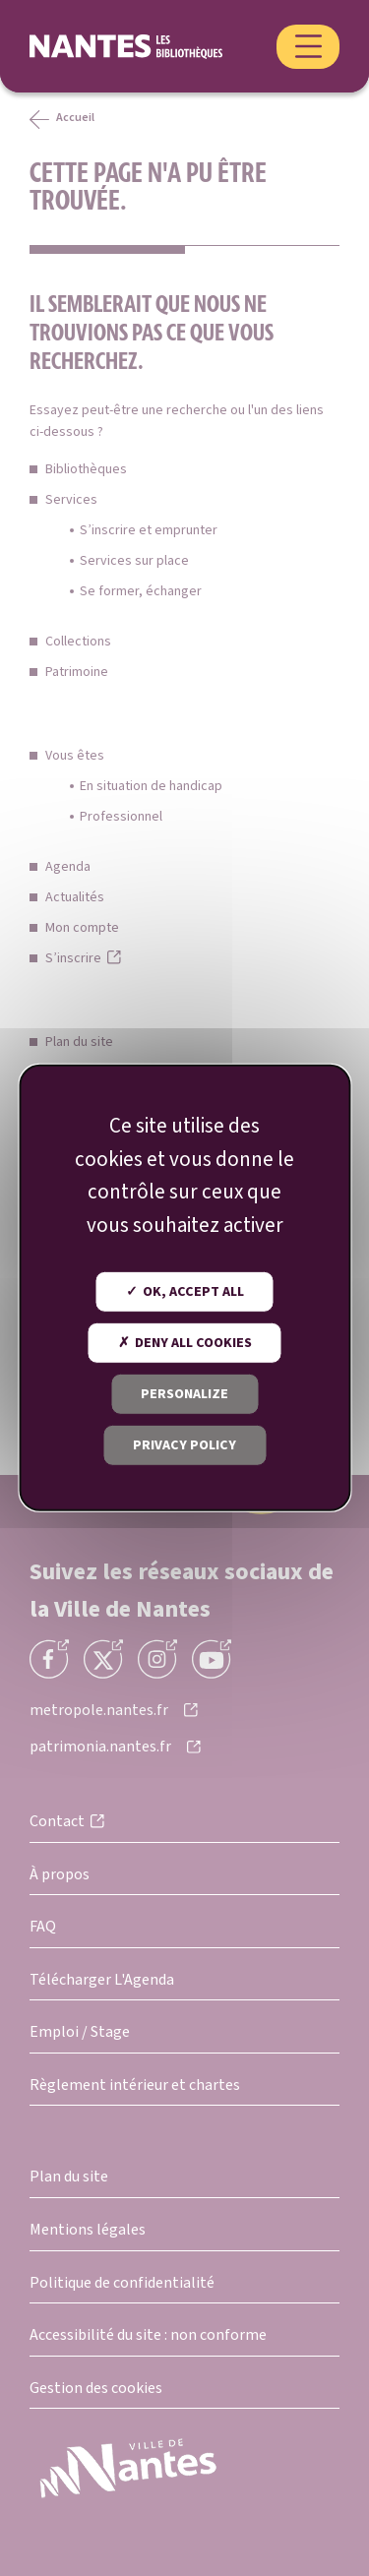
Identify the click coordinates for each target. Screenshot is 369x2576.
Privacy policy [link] (184, 1445)
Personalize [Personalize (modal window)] (184, 1394)
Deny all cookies (185, 1343)
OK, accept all (185, 1292)
